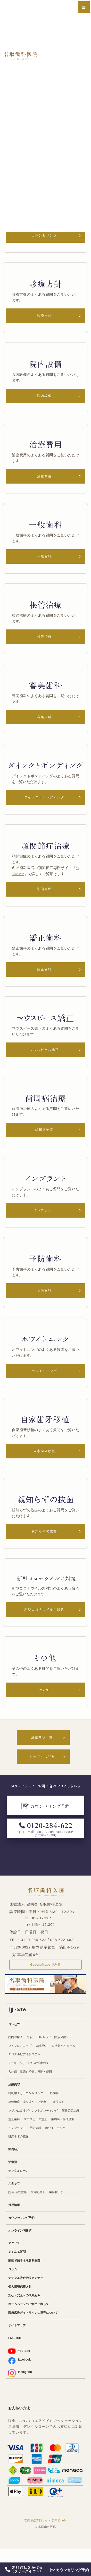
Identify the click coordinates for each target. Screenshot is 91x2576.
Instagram (21, 2400)
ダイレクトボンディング (44, 802)
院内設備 (44, 398)
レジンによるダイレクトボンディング (37, 2128)
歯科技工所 (62, 2213)
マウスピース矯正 (44, 1056)
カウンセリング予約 (23, 2239)
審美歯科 (44, 722)
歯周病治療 (44, 1137)
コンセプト (16, 2038)
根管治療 (44, 641)
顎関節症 (44, 894)
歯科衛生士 (41, 2213)
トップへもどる (42, 1769)
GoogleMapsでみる (45, 1978)
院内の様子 (16, 2051)
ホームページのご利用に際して (32, 2329)
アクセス (15, 2265)
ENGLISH (15, 2364)
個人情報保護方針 (21, 2310)
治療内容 (15, 2101)
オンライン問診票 (21, 2252)
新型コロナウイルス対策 (44, 1620)
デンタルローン (20, 2190)
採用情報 (15, 2226)
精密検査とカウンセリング (28, 2110)
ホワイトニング (44, 1380)
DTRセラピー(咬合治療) (58, 2051)
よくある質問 (18, 2274)
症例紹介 (15, 2168)
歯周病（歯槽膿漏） (23, 2146)
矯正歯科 (44, 975)
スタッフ (15, 2203)
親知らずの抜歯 (44, 1542)
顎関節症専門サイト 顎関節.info (46, 2547)
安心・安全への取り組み (27, 2320)
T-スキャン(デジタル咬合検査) (31, 2078)
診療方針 (44, 317)
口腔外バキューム (21, 2069)
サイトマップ (18, 2351)
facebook (20, 2387)
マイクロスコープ (21, 2060)
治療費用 (44, 479)
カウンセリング (44, 236)
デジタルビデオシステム (58, 2069)
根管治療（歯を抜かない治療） (32, 2119)
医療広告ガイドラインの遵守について (37, 2338)
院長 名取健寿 (19, 2213)
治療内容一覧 (42, 1749)
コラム (13, 2292)
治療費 (13, 2181)
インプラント (44, 1218)
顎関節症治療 (18, 2137)
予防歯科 (44, 1299)
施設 (32, 2051)
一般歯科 (44, 560)
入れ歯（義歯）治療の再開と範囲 (33, 2088)
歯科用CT (46, 2060)
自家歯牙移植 (44, 1461)
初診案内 (18, 2024)
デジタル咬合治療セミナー (28, 2302)
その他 (44, 1701)
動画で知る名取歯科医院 (27, 2283)
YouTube (20, 2377)
